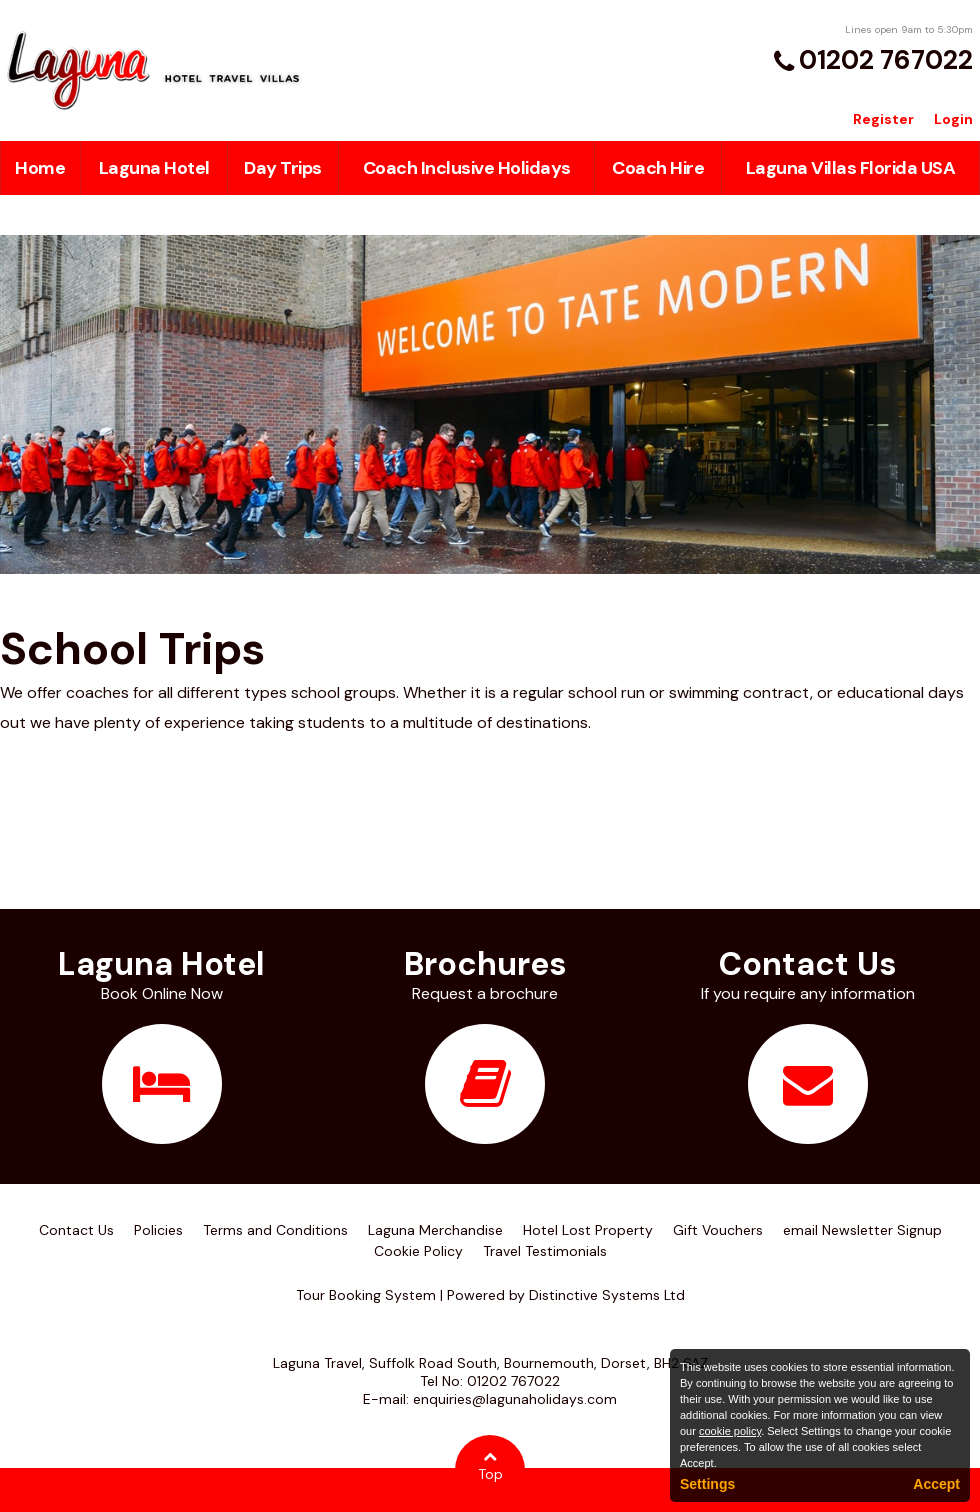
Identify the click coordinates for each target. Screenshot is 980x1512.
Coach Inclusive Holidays (467, 168)
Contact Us (76, 1230)
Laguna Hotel (154, 168)
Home (40, 168)
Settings (707, 1484)
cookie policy (730, 1431)
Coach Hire (658, 168)
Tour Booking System (366, 1295)
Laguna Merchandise (435, 1230)
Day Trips (283, 168)
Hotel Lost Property (588, 1230)
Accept (936, 1484)
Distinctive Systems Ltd (607, 1295)
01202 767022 (886, 60)
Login (953, 119)
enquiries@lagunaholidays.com (515, 1399)
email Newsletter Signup (862, 1230)
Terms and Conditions (275, 1230)
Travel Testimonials (545, 1251)
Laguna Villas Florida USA (851, 168)
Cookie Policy (418, 1251)
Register (883, 119)
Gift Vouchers (718, 1230)
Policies (158, 1230)
